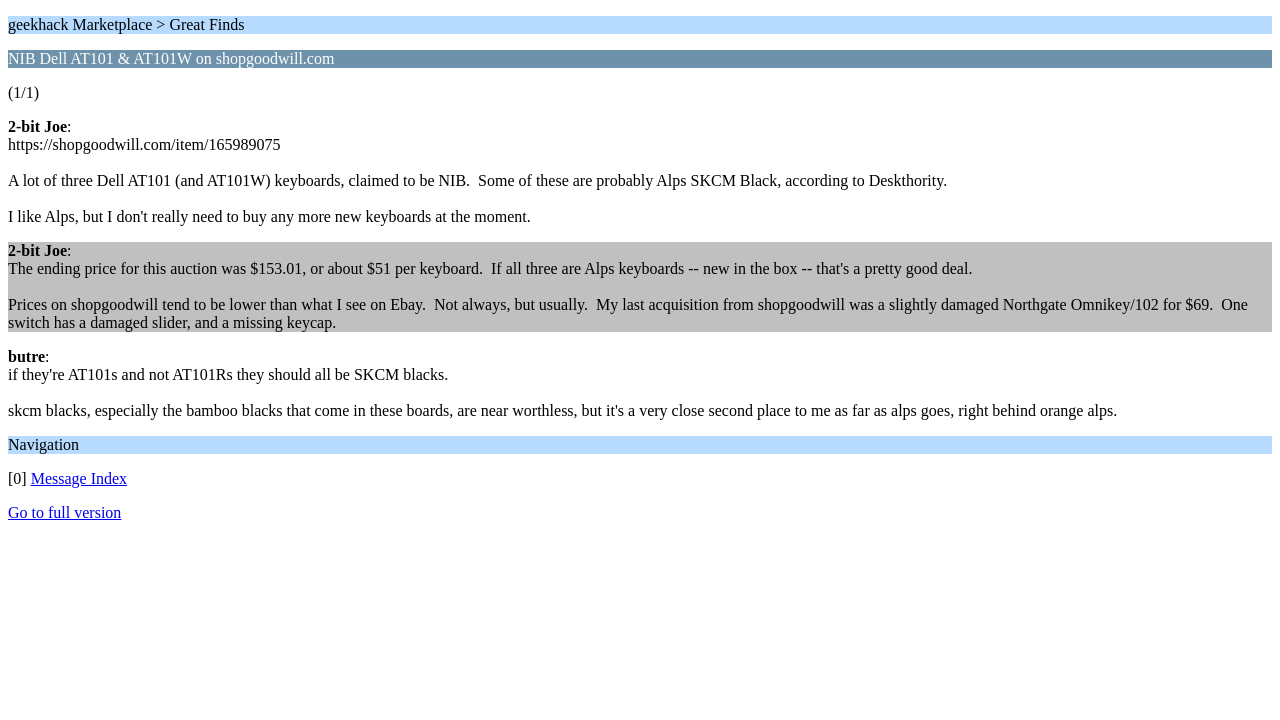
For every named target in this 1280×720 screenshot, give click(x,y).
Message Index (79, 478)
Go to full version (64, 512)
